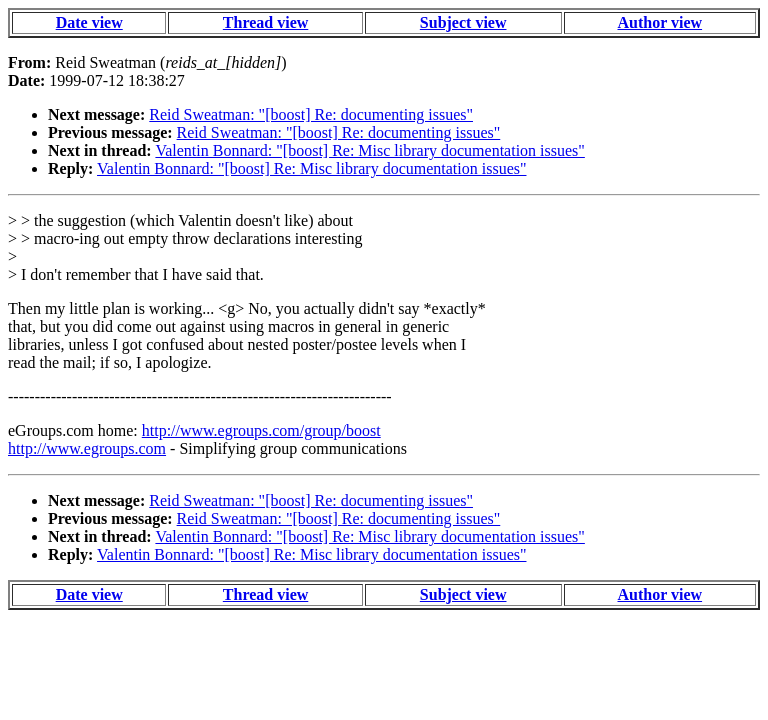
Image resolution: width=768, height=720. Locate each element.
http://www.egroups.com (87, 448)
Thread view (265, 22)
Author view (660, 22)
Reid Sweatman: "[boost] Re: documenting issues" (311, 114)
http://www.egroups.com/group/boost (261, 430)
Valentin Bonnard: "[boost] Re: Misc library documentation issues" (369, 150)
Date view (89, 22)
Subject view (463, 22)
